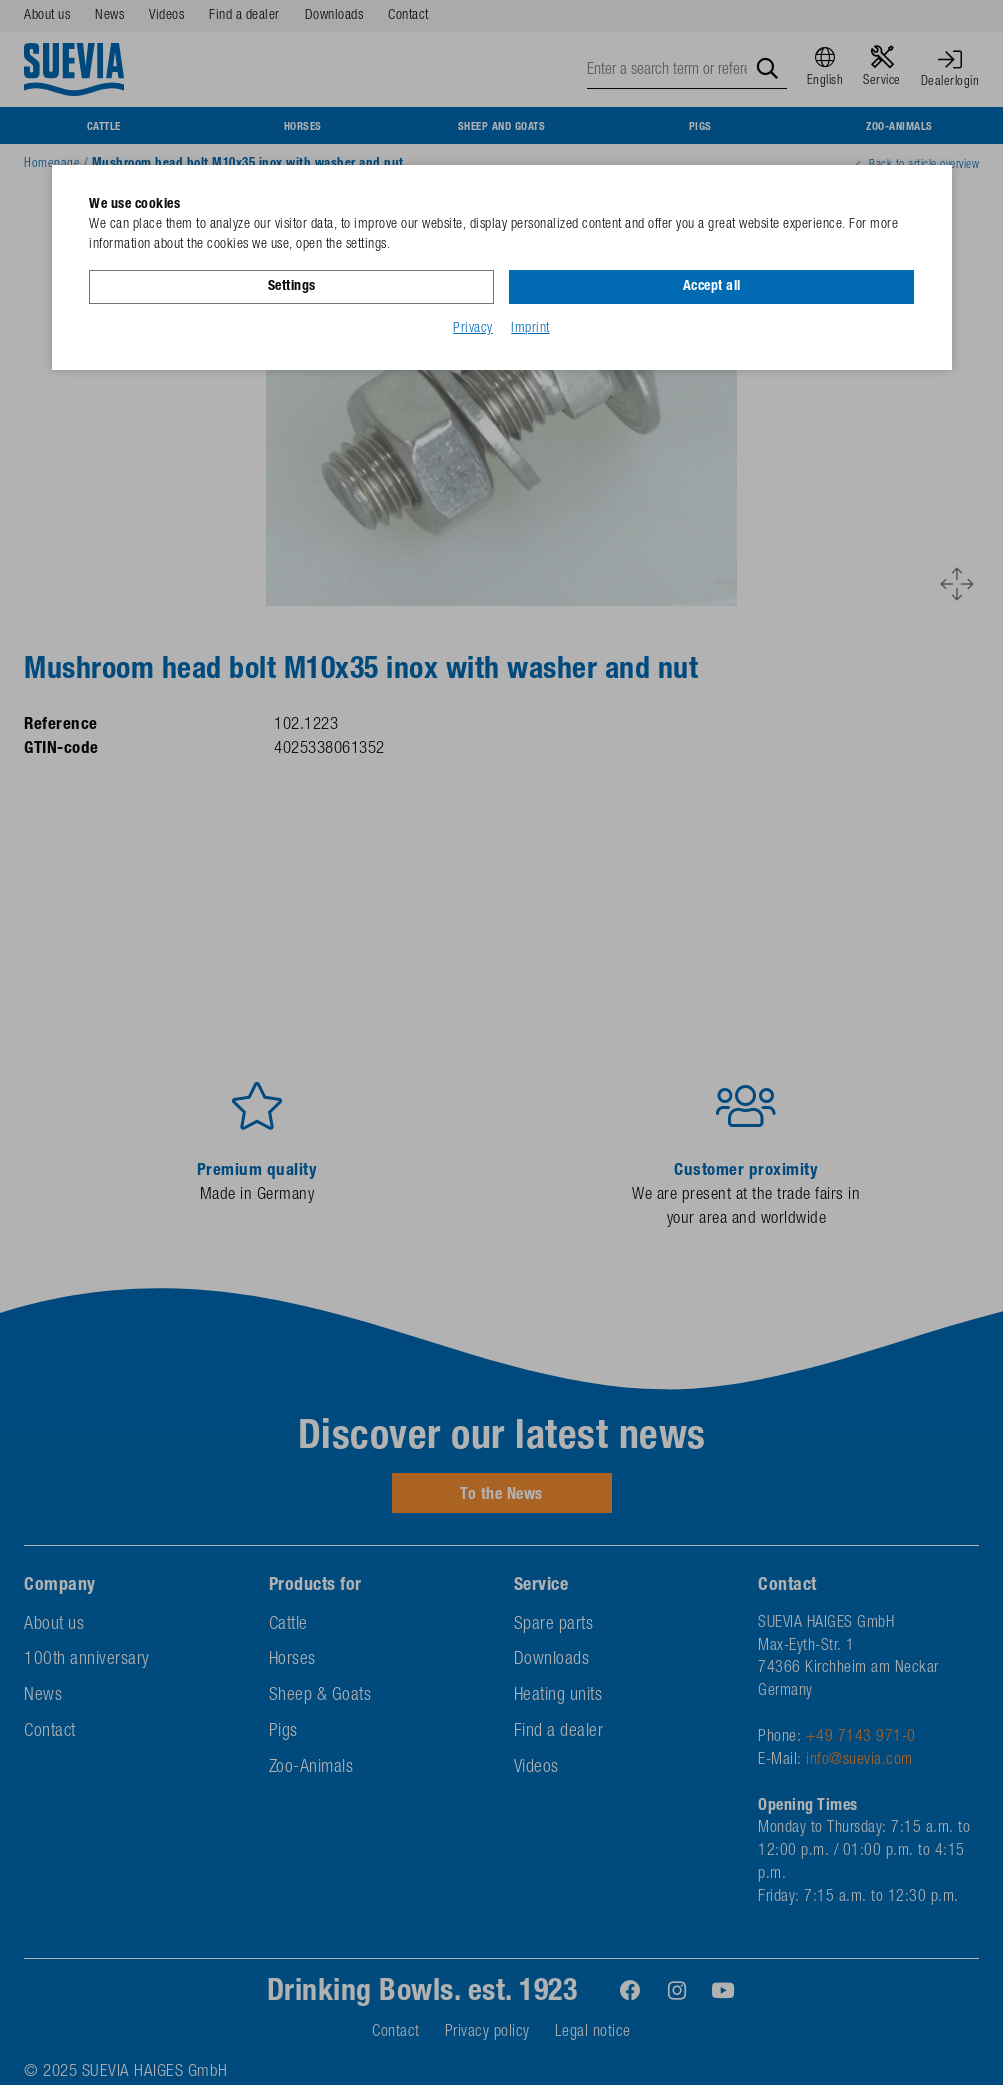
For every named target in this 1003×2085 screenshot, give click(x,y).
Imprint (530, 329)
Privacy (473, 329)
